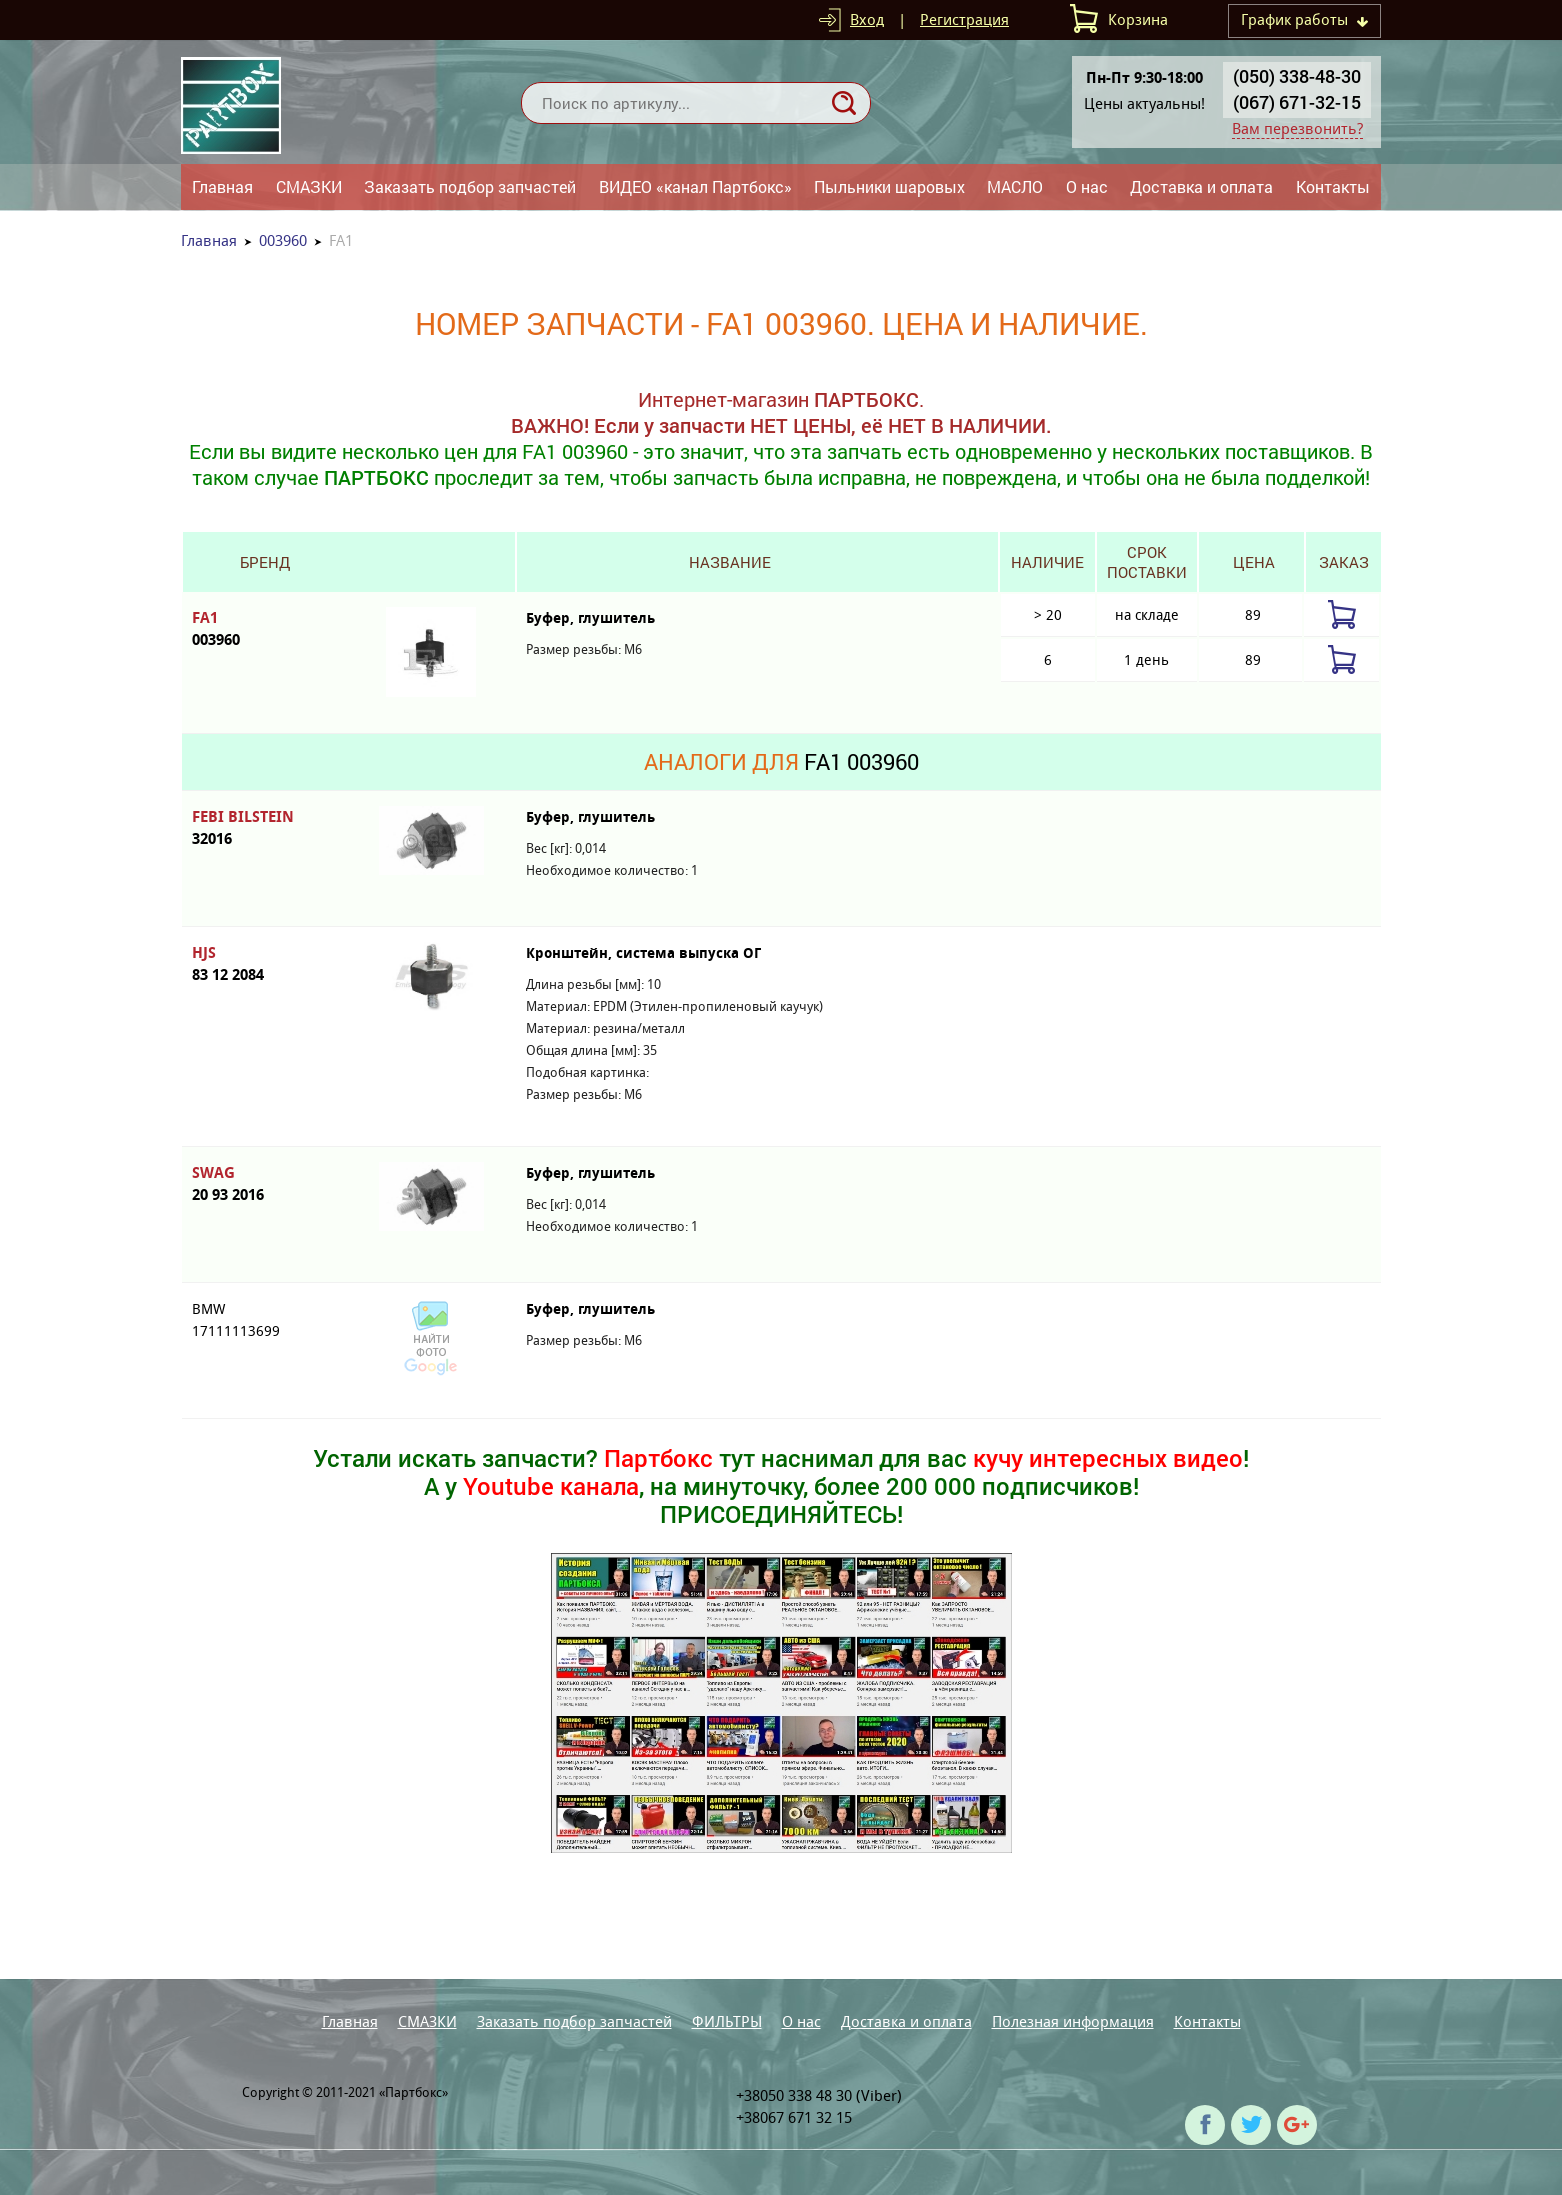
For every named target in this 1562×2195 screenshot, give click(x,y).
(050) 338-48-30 (1297, 76)
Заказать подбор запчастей (470, 186)
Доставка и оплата (1201, 186)
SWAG (264, 1184)
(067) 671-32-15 (1297, 102)
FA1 (264, 629)
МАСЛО (1015, 186)
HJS (264, 964)
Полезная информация (1073, 2021)
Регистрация (964, 19)
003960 (283, 240)
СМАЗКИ (309, 186)
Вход (867, 19)
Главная (222, 186)
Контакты (1333, 186)
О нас (1087, 186)
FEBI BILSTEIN (264, 828)
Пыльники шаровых (889, 186)
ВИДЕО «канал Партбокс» (695, 186)
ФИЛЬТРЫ (727, 2021)
